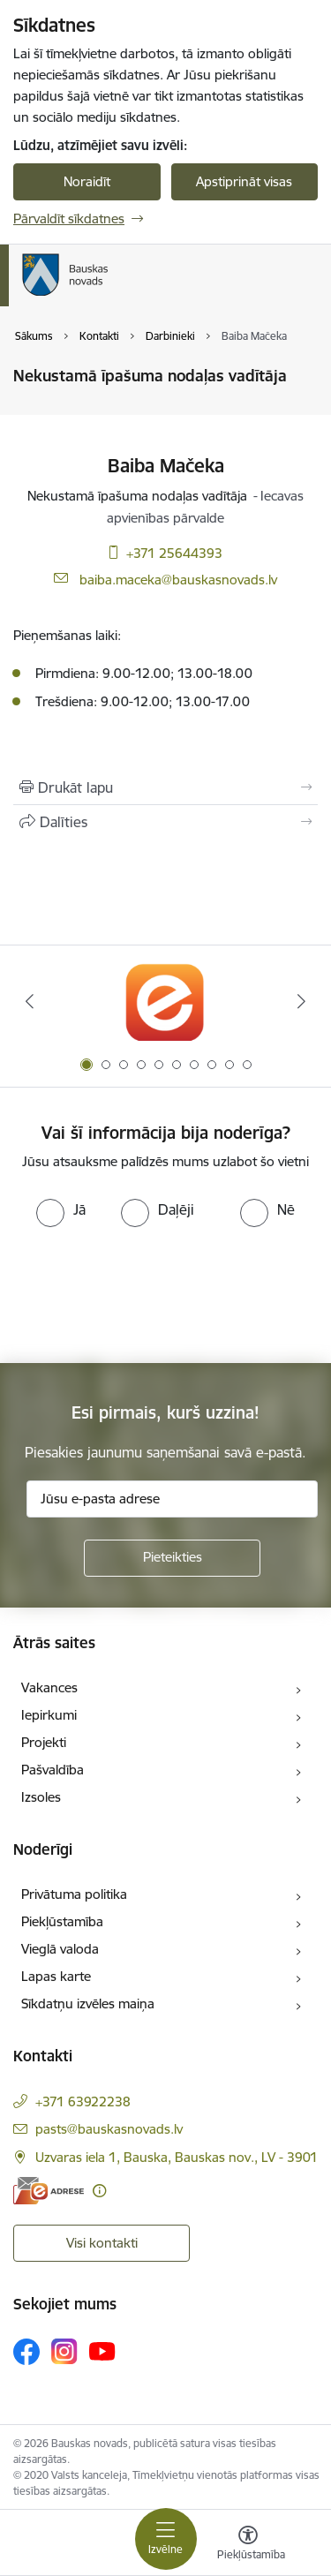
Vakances (49, 1687)
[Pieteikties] (172, 1558)
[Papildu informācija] (99, 2190)
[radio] (61, 1209)
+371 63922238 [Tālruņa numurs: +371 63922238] (83, 2101)
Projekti (43, 1742)
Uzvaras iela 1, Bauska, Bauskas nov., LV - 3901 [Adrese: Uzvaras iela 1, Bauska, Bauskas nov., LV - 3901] (176, 2157)
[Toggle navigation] (166, 2539)
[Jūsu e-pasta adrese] (172, 1499)
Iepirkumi (49, 1714)
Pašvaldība (52, 1769)
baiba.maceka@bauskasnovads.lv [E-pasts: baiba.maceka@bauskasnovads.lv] (178, 579)
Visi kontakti (102, 2242)
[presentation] (147, 1293)
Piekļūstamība (62, 1921)
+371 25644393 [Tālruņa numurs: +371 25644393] (174, 553)
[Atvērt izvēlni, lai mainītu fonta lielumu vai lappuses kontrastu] (248, 2545)
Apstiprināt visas (244, 181)
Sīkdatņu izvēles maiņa (87, 2003)
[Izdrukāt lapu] (165, 787)
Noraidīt (87, 181)
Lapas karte (56, 1976)
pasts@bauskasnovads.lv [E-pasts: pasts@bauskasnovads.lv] (109, 2128)
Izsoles (41, 1797)
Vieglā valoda (60, 1948)
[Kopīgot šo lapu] (165, 822)
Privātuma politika (74, 1894)
